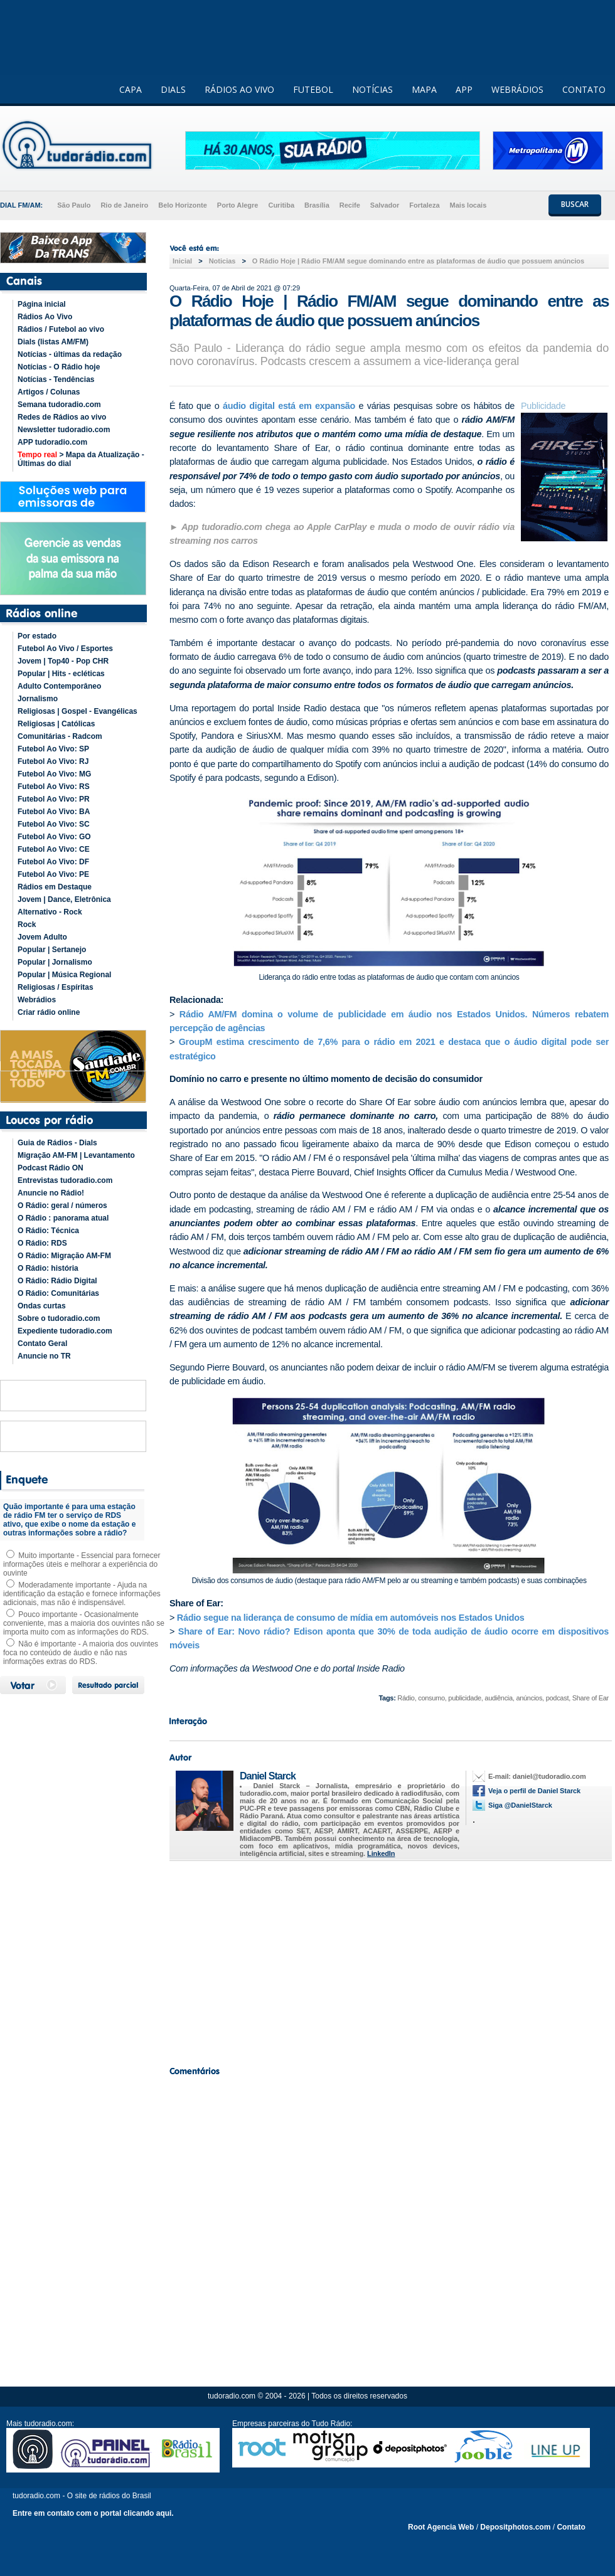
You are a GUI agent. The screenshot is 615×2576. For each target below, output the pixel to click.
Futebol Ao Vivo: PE (53, 874)
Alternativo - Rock (50, 912)
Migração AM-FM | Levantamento (76, 1155)
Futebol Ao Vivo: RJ (53, 761)
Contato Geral (42, 1343)
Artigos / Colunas (49, 392)
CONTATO (584, 89)
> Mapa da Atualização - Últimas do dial (81, 459)
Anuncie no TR (44, 1356)
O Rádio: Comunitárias (58, 1293)
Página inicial (42, 304)
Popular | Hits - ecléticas (61, 673)
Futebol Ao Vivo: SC (54, 824)
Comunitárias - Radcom (60, 736)
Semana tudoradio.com (59, 404)
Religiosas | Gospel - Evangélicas (77, 711)
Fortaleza (424, 205)
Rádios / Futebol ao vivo (61, 329)
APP (464, 89)
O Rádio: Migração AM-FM (64, 1255)
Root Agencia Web (441, 2527)
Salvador (384, 205)
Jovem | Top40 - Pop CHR (63, 661)
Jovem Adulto (42, 937)
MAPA (424, 89)
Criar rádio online (49, 1012)
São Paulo (73, 205)
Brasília (316, 205)
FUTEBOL (313, 89)
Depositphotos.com (515, 2527)
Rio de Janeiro (124, 205)
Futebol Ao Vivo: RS (54, 786)
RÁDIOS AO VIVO (239, 89)
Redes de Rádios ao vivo (62, 417)
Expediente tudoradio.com (65, 1331)
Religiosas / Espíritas (56, 987)
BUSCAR (575, 204)
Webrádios (37, 999)
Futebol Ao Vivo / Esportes (65, 648)
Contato (571, 2527)
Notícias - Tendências (56, 379)
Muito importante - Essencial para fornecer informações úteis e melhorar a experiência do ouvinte (81, 1564)
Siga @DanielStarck (520, 1805)
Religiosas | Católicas (56, 723)
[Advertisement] (389, 1960)
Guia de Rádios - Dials (57, 1142)
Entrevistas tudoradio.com (65, 1180)
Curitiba (281, 205)
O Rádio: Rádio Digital (57, 1280)
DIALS (173, 89)
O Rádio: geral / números (62, 1205)
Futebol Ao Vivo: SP (53, 749)
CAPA (130, 89)
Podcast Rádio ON (50, 1167)
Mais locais (468, 205)
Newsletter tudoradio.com (64, 429)
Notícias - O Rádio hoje (59, 367)
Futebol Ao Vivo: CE (54, 849)
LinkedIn (381, 1853)
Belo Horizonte (182, 205)
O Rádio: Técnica (48, 1230)
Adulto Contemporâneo (59, 686)
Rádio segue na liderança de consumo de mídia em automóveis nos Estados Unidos (351, 1618)
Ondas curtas (42, 1305)
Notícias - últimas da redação (70, 354)
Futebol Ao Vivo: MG (54, 774)
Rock (27, 924)
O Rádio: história (48, 1268)
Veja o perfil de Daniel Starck (534, 1790)
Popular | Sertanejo (52, 949)
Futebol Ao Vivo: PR (54, 799)
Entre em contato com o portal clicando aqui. (93, 2513)
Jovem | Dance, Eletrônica (64, 899)
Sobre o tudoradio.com (59, 1318)
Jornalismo (38, 698)
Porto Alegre (238, 205)
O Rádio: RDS (42, 1243)
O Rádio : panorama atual (63, 1218)
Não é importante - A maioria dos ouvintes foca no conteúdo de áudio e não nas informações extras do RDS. (80, 1653)
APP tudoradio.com (52, 442)
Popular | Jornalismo (55, 962)
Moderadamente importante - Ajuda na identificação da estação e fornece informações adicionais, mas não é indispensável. (82, 1594)
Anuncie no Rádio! (51, 1193)
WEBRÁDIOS (517, 89)
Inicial (182, 261)
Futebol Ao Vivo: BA (54, 811)
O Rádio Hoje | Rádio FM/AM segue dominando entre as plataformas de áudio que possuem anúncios (418, 261)
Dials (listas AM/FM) (53, 341)
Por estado (37, 636)
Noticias (222, 261)
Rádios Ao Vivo (45, 316)
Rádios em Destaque (55, 887)
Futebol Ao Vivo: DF (53, 861)
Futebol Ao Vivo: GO (54, 836)
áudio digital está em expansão (289, 406)
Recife (350, 205)
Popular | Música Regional (64, 974)
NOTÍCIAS (372, 89)
